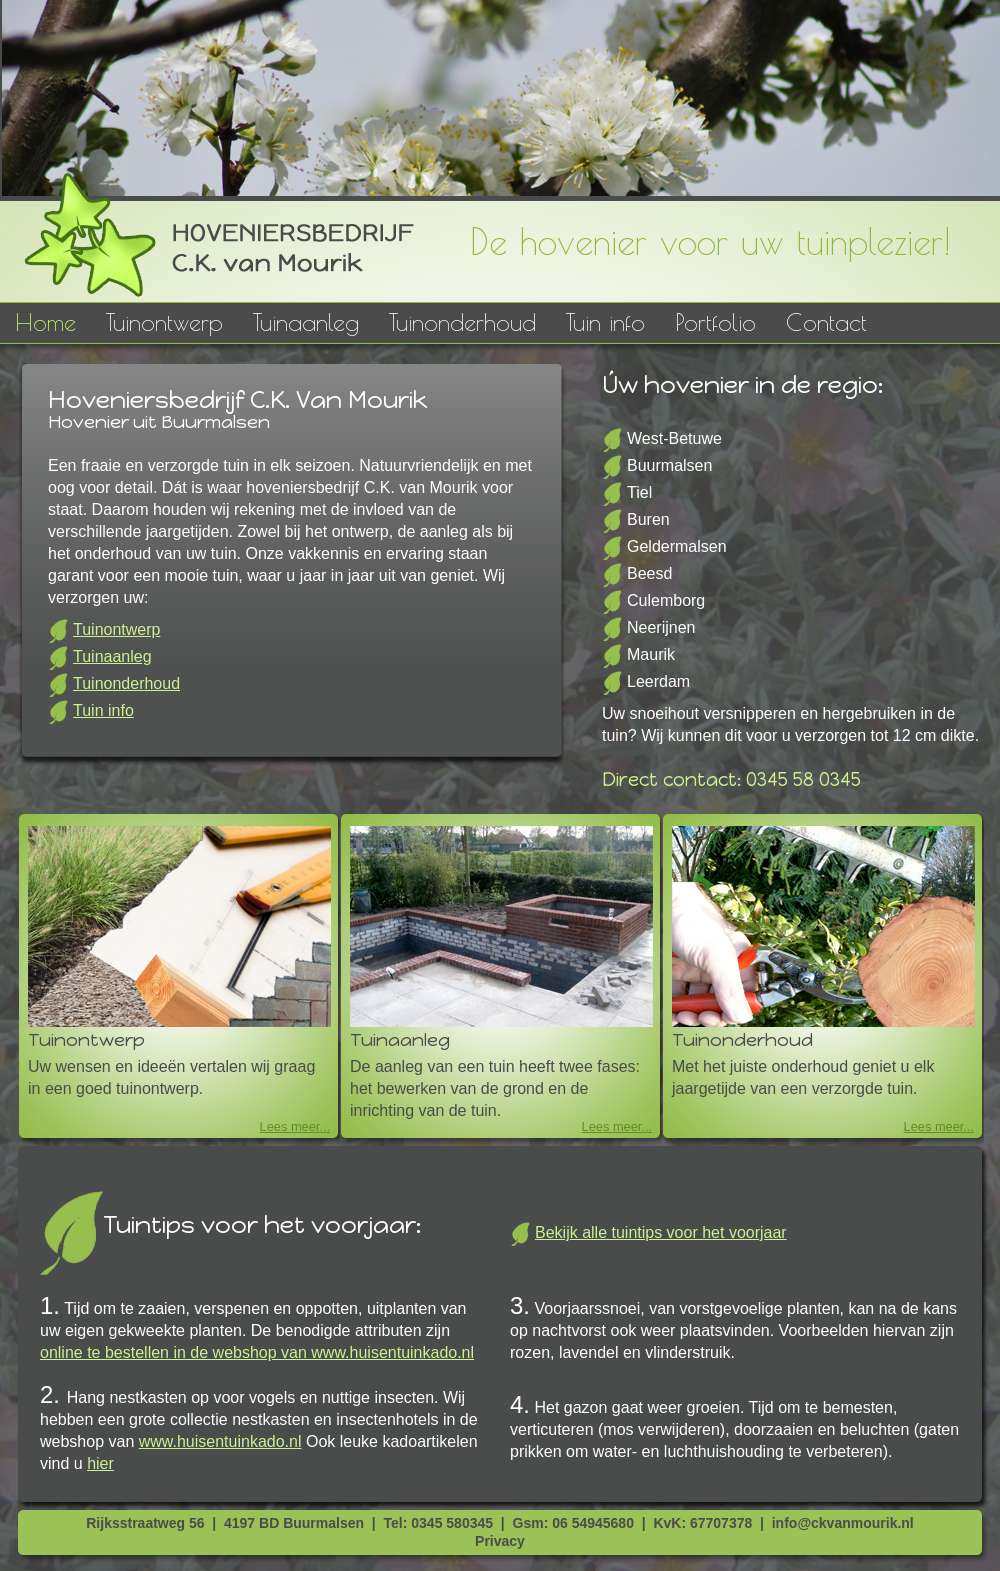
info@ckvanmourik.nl (843, 1523)
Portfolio (715, 322)
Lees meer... (295, 1126)
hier (100, 1463)
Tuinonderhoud (462, 322)
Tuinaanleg (306, 322)
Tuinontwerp (164, 322)
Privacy (500, 1541)
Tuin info (605, 322)
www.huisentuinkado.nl (220, 1441)
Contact (826, 322)
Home (45, 322)
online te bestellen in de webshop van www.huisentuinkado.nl (257, 1352)
